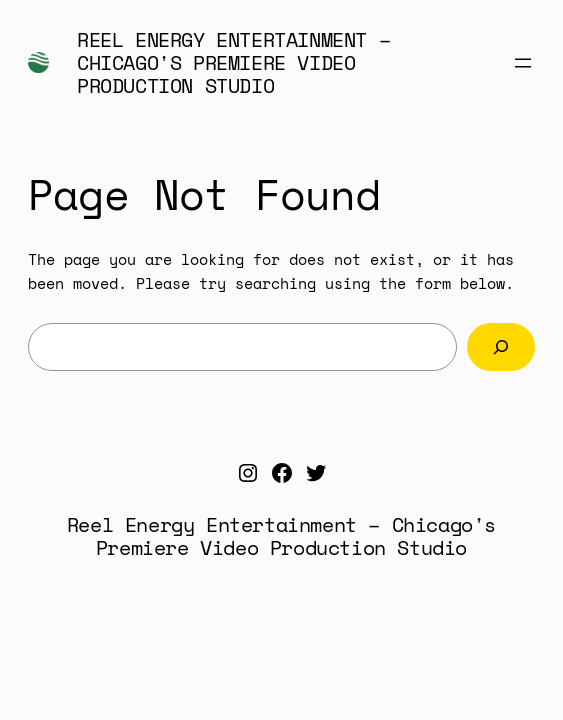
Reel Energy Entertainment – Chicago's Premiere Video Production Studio (233, 62)
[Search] (501, 347)
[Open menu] (523, 63)
